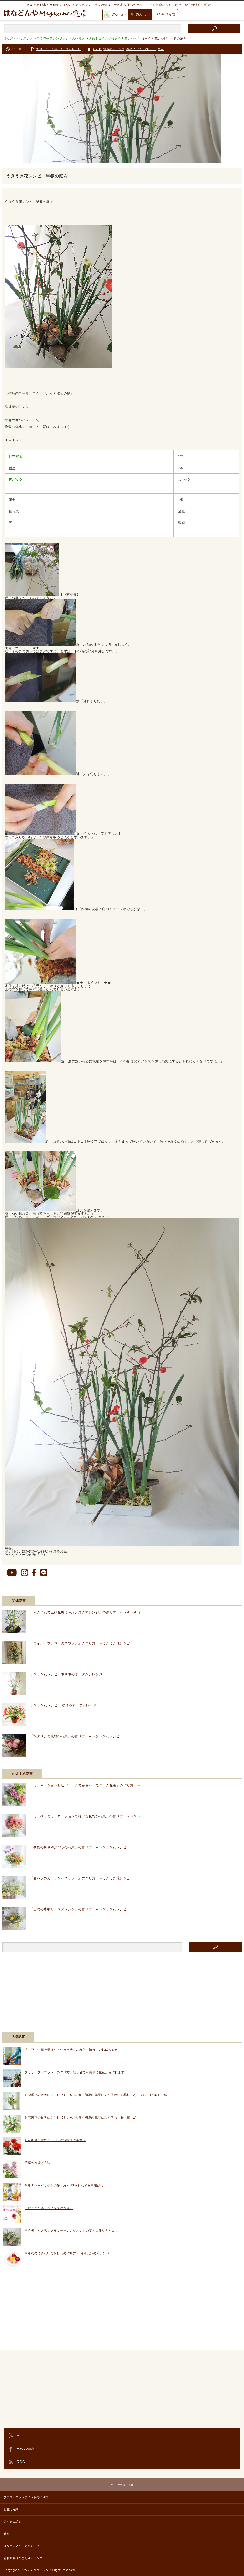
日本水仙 (15, 456)
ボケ (12, 468)
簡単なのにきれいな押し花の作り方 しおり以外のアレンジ (67, 2253)
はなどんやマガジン (35, 2570)
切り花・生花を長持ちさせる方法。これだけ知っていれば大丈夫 (71, 2049)
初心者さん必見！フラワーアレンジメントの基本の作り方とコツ (71, 2230)
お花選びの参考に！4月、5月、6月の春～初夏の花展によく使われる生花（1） (81, 2117)
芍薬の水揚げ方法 (37, 2163)
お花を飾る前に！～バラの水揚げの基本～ (55, 2140)
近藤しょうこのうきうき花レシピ (58, 49)
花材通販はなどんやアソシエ (23, 2558)
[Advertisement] (122, 1989)
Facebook (25, 2448)
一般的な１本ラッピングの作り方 (49, 2208)
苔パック (15, 480)
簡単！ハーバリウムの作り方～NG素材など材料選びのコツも (69, 2185)
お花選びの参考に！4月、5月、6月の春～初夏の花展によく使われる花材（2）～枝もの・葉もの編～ (97, 2095)
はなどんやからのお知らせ (21, 2546)
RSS (21, 2462)
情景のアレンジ (113, 49)
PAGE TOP (122, 2485)
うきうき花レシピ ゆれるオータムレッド (63, 1705)
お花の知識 (11, 2509)
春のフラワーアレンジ (141, 49)
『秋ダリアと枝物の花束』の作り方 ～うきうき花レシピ (75, 1736)
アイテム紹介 (12, 2521)
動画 (7, 2533)
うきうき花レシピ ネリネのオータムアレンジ (66, 1674)
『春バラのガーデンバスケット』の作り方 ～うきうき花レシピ (80, 1878)
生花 (161, 49)
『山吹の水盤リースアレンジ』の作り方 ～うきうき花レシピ (78, 1909)
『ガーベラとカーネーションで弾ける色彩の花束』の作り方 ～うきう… (87, 1816)
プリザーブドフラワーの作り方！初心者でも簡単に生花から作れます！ (76, 2072)
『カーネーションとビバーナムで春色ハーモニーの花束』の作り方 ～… (87, 1785)
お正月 (97, 49)
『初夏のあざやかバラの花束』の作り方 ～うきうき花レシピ (78, 1847)
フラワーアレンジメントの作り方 (26, 2497)
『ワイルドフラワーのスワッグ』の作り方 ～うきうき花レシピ (80, 1643)
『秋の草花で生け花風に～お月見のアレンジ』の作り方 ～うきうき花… (87, 1612)
